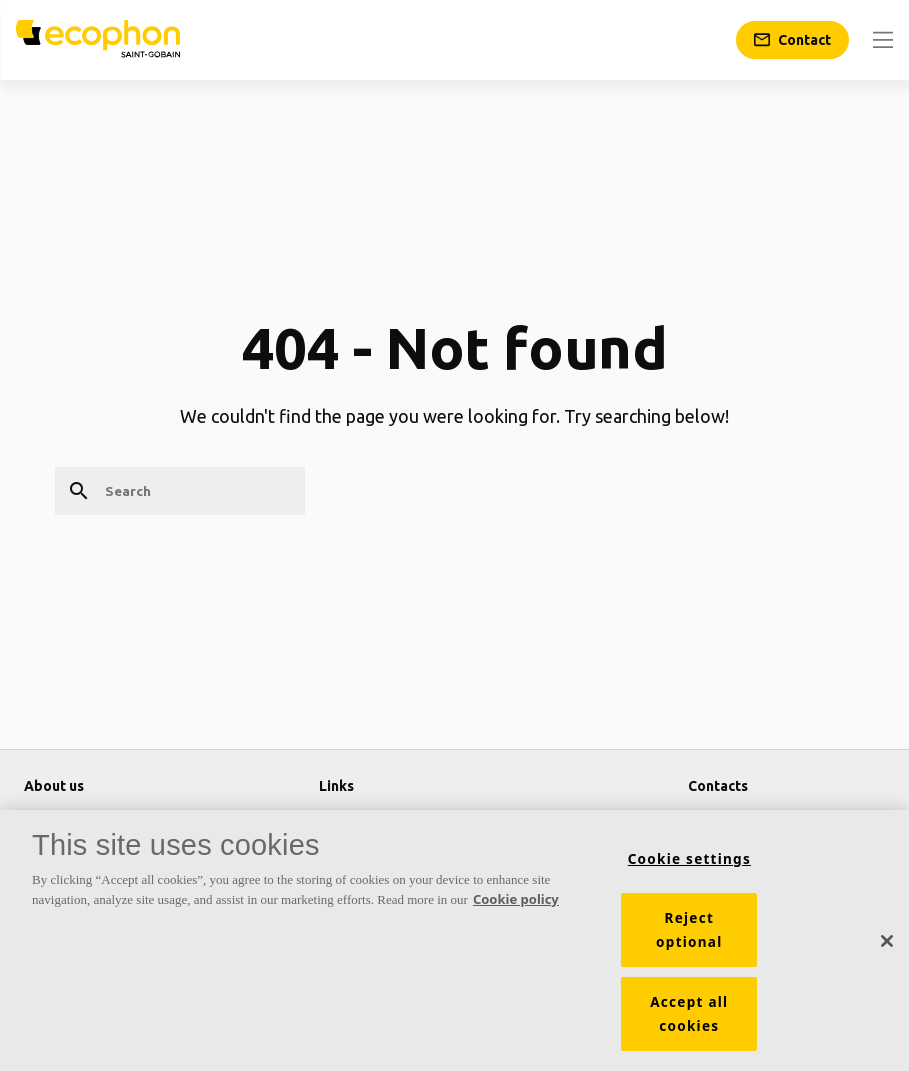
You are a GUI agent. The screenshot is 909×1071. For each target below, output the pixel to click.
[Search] (180, 491)
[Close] (887, 947)
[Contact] (792, 40)
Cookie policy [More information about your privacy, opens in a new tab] (516, 905)
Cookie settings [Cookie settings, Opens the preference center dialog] (689, 865)
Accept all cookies (689, 1020)
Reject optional (689, 936)
